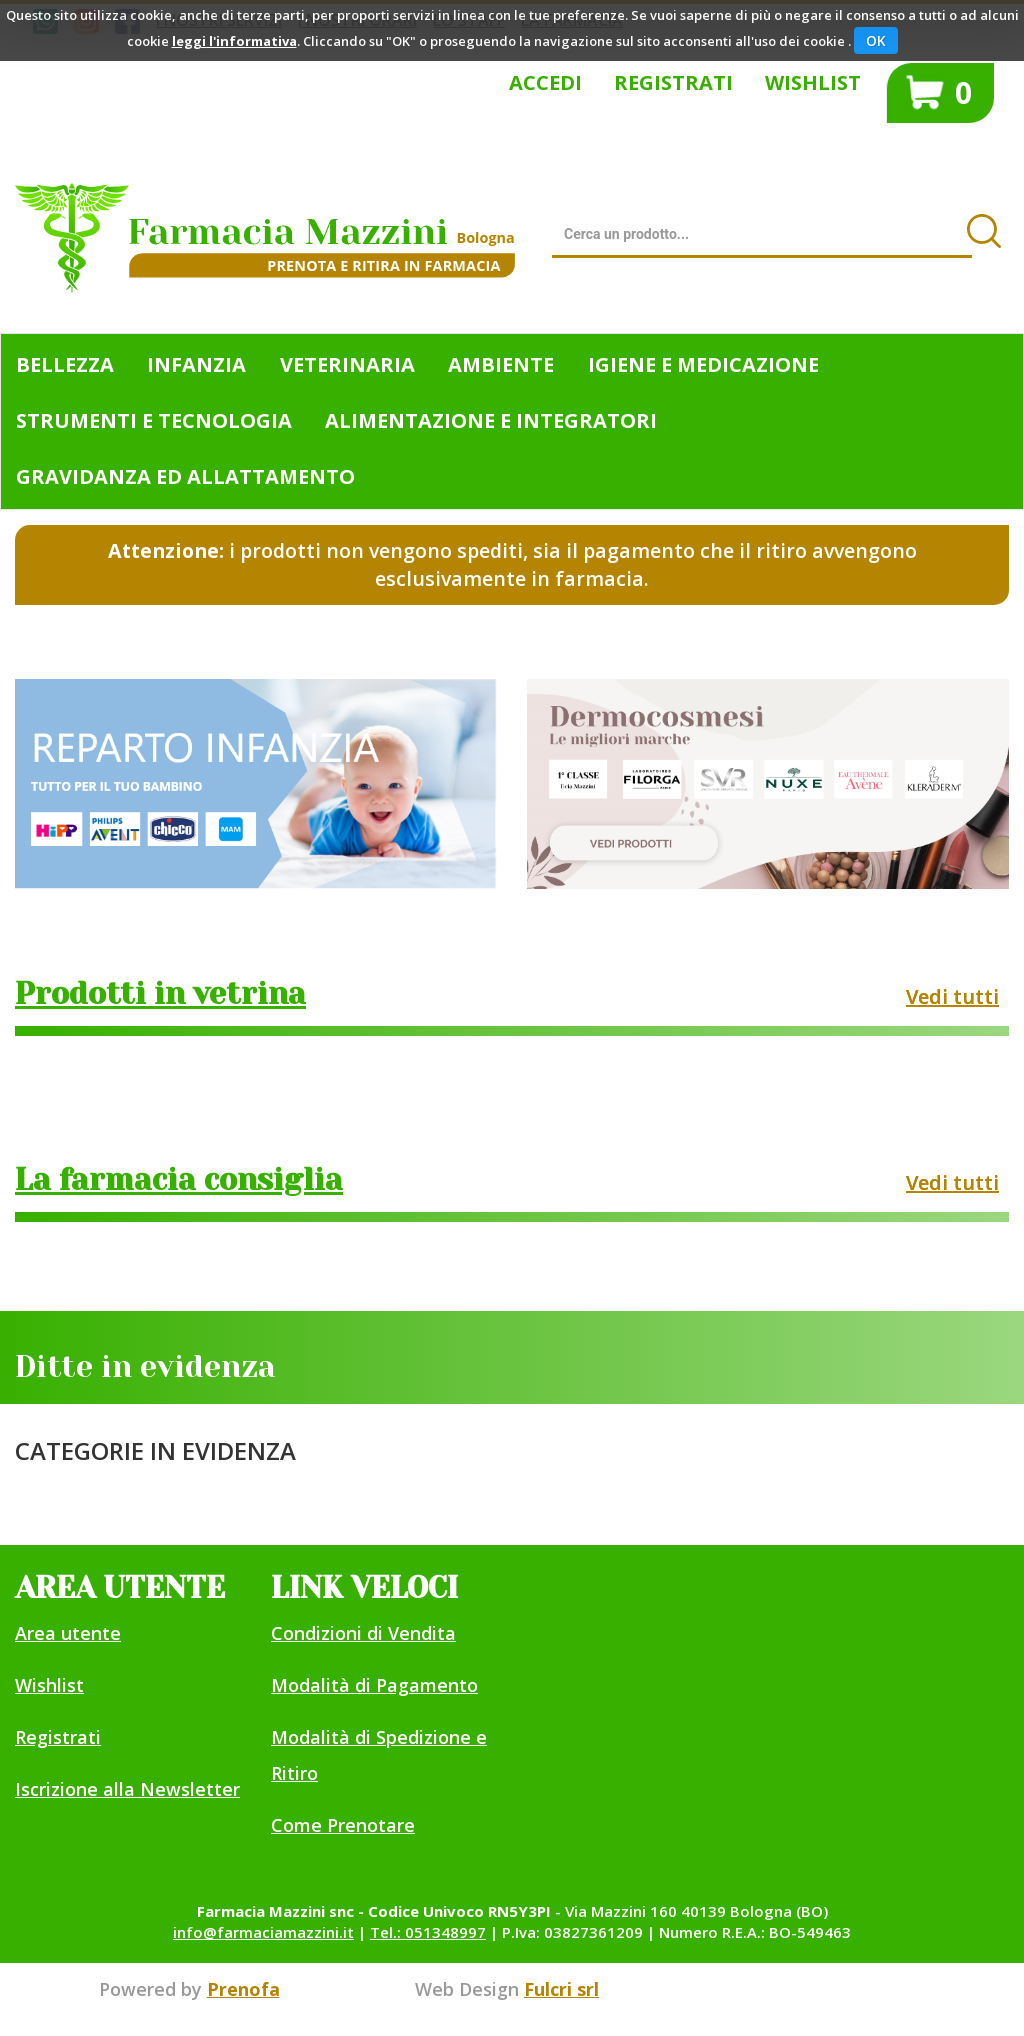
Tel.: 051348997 (428, 1932)
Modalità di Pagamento (374, 1685)
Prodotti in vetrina (160, 994)
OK (876, 40)
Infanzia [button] (196, 364)
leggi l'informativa (234, 41)
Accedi (545, 82)
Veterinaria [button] (347, 364)
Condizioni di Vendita (363, 1633)
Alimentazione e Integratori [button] (491, 420)
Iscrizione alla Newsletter (127, 1789)
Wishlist (813, 82)
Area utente (68, 1633)
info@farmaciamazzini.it (263, 1932)
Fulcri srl (561, 1989)
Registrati (673, 82)
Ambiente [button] (501, 364)
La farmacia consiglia (179, 1180)
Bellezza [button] (65, 364)
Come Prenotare (343, 1825)
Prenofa (243, 1989)
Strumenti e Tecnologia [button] (154, 420)
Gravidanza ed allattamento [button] (185, 476)
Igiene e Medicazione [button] (703, 364)
